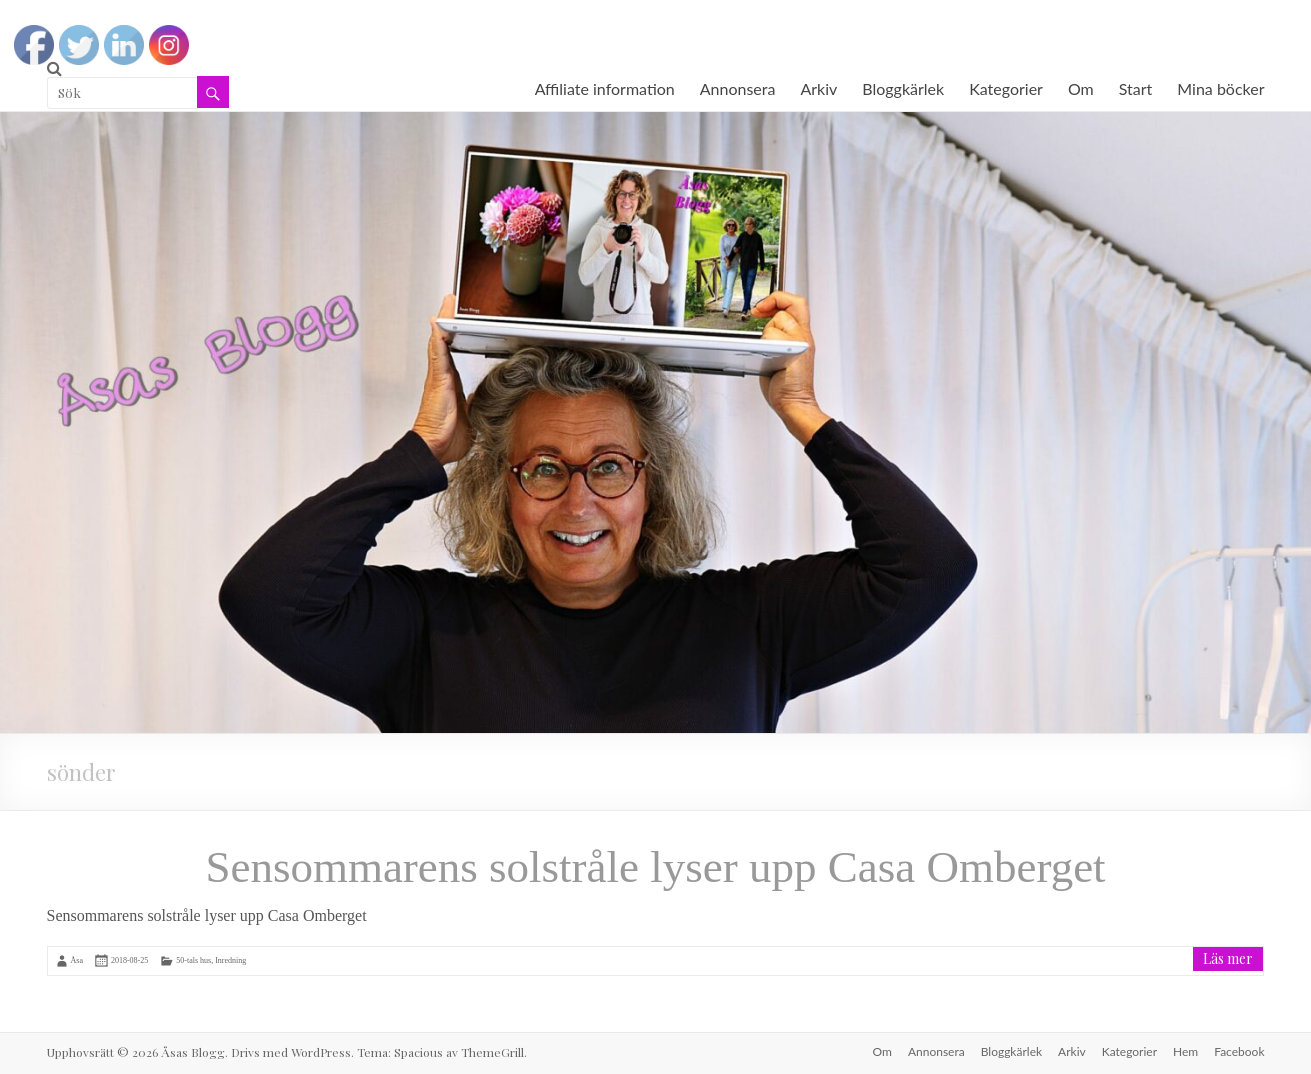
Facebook (1239, 1051)
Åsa (77, 960)
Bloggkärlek (903, 88)
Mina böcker (1220, 88)
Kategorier (1006, 88)
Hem (1185, 1051)
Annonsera (738, 88)
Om (1081, 88)
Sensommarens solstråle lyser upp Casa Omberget (655, 867)
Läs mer (1228, 958)
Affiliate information (605, 88)
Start (1136, 88)
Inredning (230, 960)
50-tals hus (193, 960)
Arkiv (818, 88)
